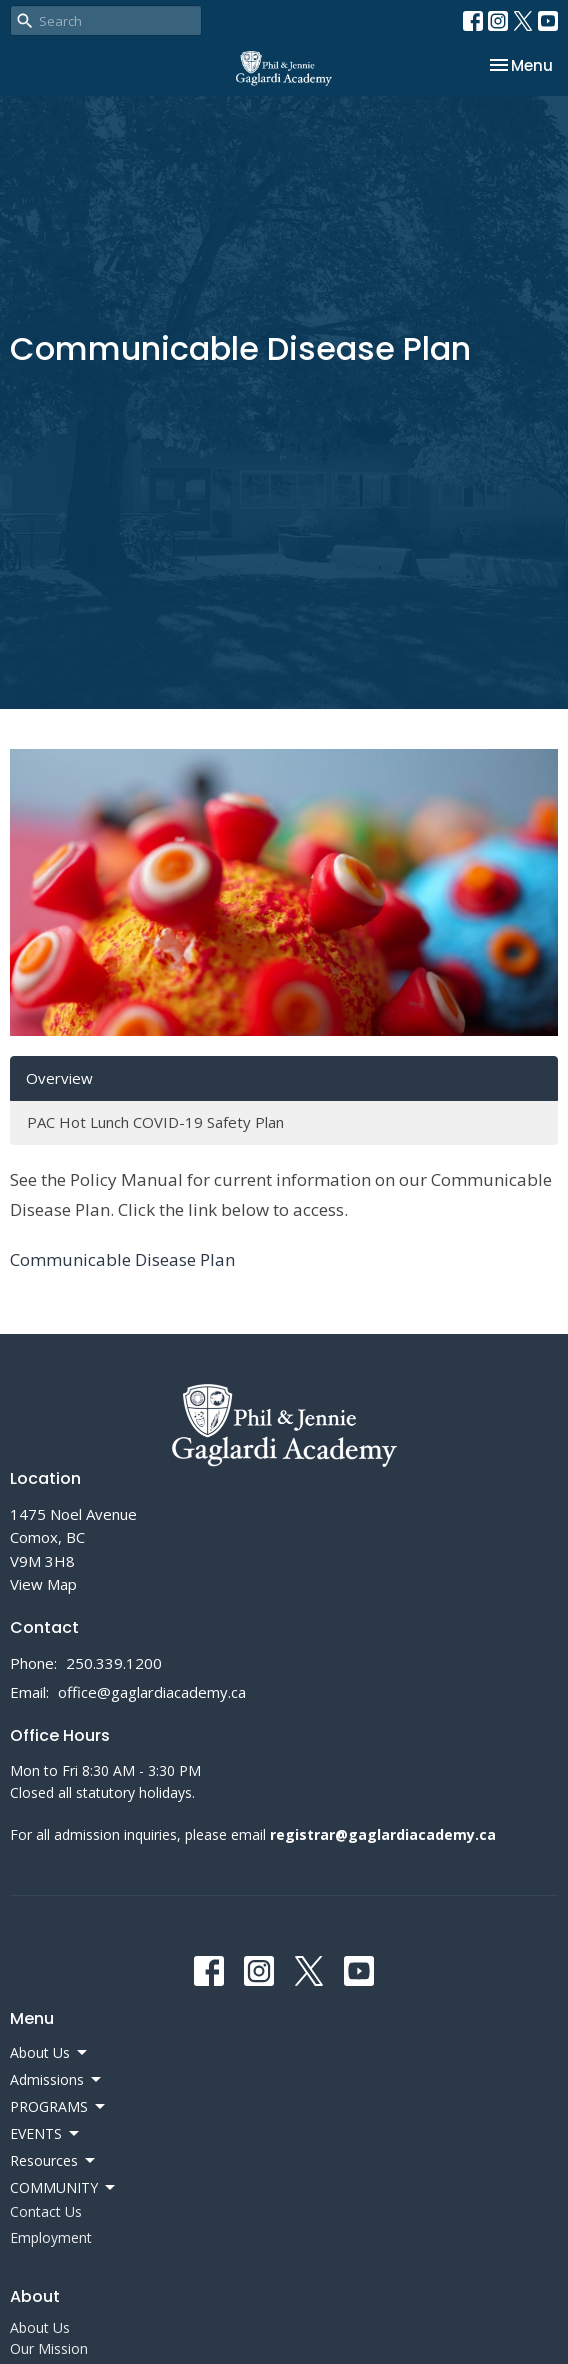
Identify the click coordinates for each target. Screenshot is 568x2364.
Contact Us (46, 2211)
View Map (43, 1584)
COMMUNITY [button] (64, 2188)
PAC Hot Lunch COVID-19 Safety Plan (155, 1122)
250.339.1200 (114, 1663)
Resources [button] (54, 2161)
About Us (40, 2327)
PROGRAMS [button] (59, 2107)
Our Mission (49, 2348)
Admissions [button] (57, 2080)
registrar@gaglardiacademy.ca (383, 1834)
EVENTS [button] (46, 2134)
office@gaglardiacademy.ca (152, 1692)
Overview (59, 1078)
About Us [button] (50, 2053)
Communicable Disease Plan (122, 1259)
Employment (51, 2237)
